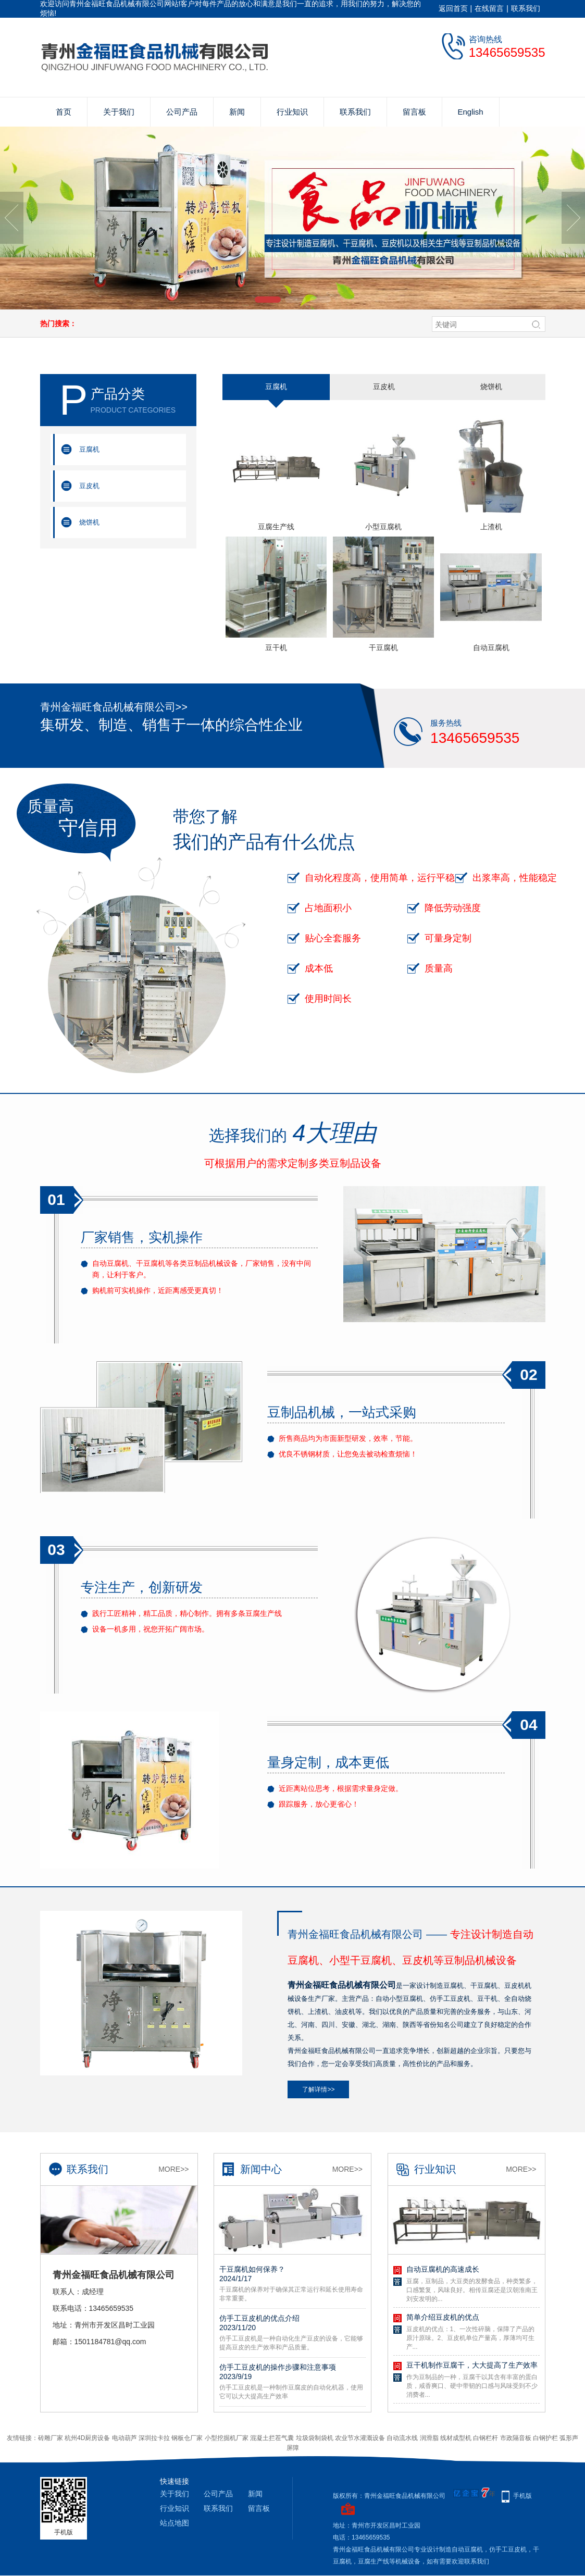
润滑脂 (429, 2438)
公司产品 (181, 111)
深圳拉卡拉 (154, 2438)
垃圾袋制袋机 (314, 2438)
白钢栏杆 (485, 2438)
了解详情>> (318, 2089)
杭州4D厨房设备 (87, 2438)
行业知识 (292, 111)
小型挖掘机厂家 (226, 2438)
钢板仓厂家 (187, 2438)
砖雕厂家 (50, 2438)
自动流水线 (402, 2438)
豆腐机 (89, 449)
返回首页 (453, 8)
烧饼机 (89, 522)
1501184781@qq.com (110, 2341)
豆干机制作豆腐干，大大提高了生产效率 (472, 2365)
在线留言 (489, 8)
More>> (173, 2169)
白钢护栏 (545, 2438)
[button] (268, 299)
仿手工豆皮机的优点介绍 (292, 2323)
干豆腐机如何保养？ (292, 2274)
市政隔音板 (515, 2438)
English (470, 111)
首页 (63, 111)
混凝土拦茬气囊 (272, 2438)
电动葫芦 (124, 2438)
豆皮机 (89, 486)
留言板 (414, 111)
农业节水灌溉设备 (360, 2438)
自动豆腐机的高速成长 (442, 2269)
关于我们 (118, 111)
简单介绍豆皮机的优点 (442, 2317)
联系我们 (525, 8)
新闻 (237, 111)
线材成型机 (455, 2438)
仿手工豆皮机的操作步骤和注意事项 (292, 2372)
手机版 (522, 2495)
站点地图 (174, 2523)
